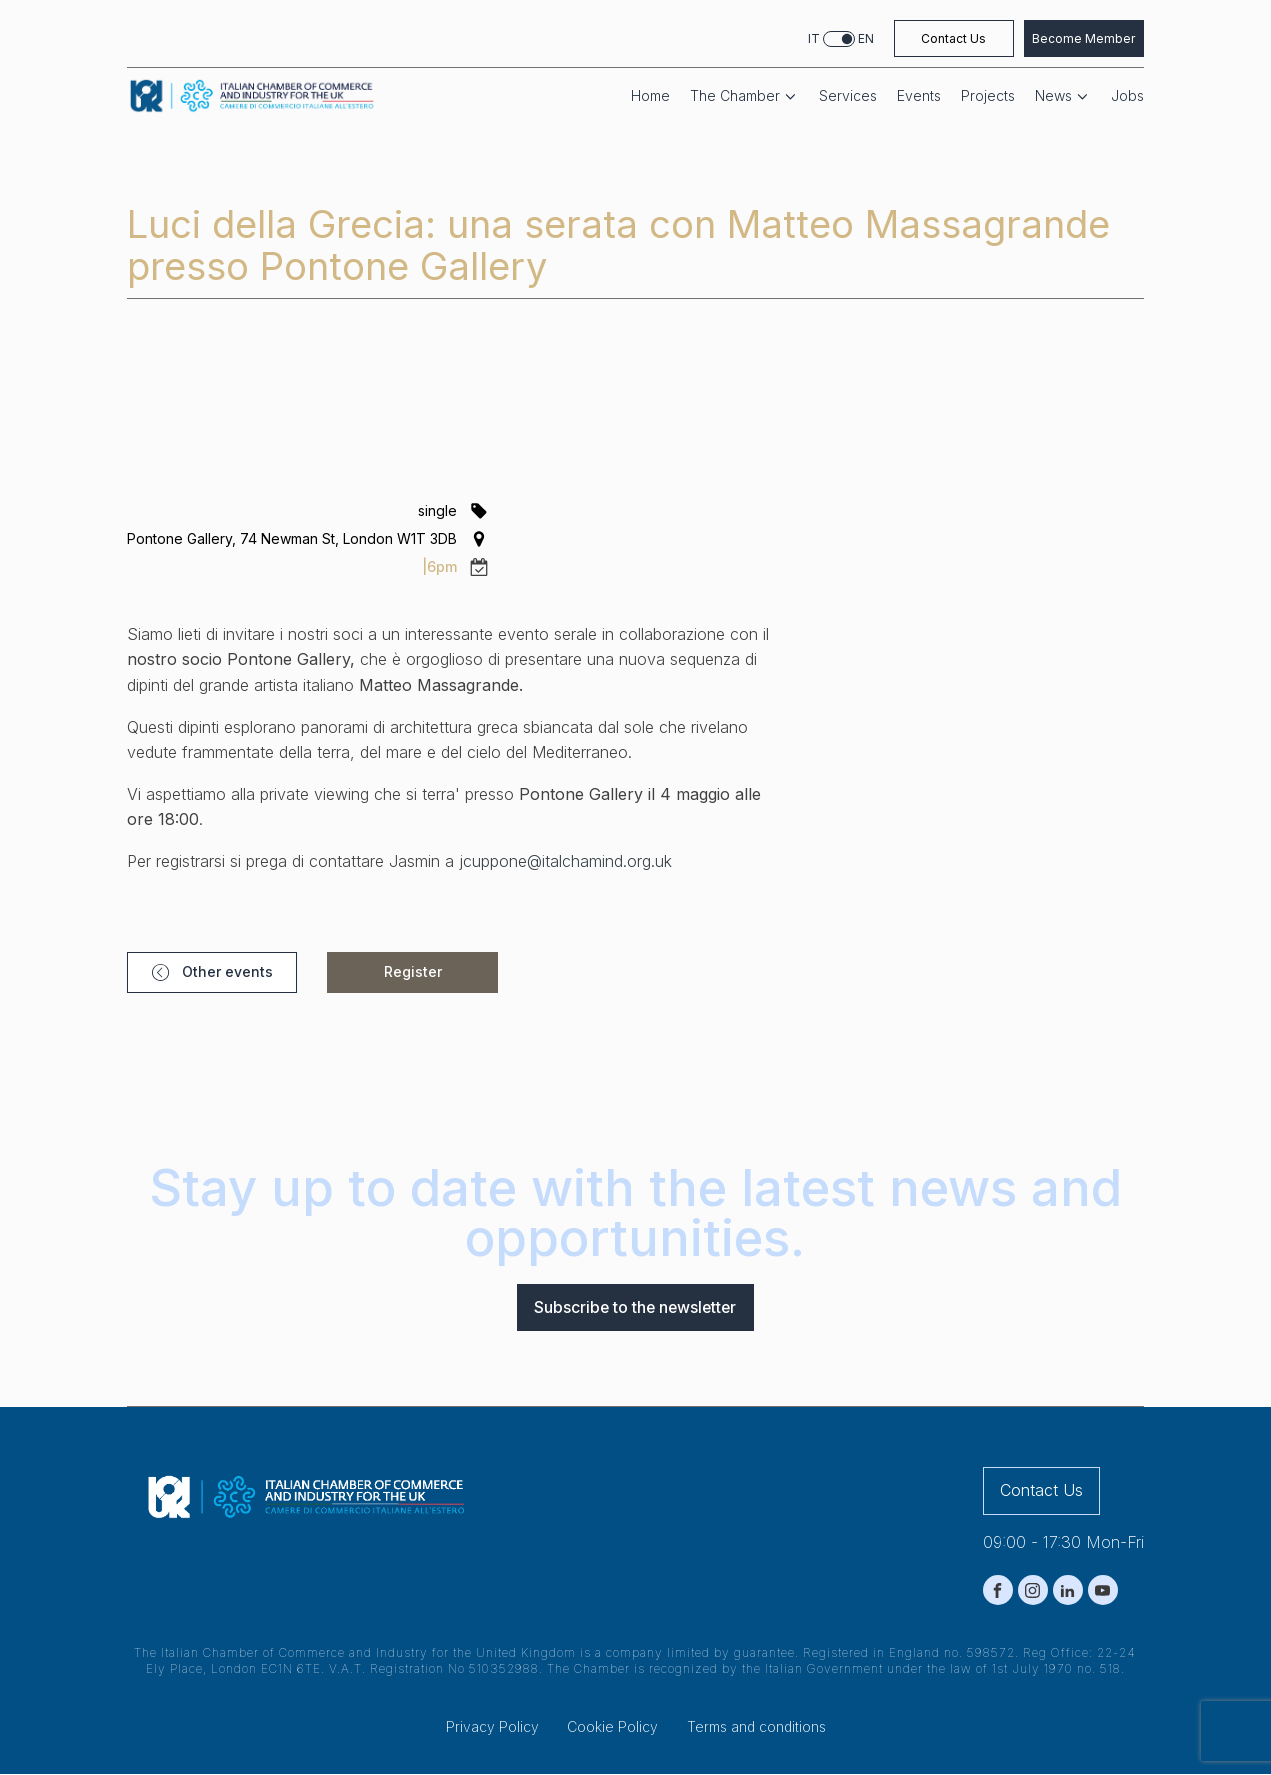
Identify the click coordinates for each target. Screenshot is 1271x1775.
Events (919, 96)
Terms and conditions (756, 1727)
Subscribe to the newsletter (635, 1307)
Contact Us (953, 38)
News (1063, 96)
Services (848, 96)
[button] (202, 972)
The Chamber (744, 96)
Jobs (1127, 96)
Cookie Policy (612, 1727)
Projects (988, 96)
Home (650, 96)
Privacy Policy (492, 1727)
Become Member (1083, 38)
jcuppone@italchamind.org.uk (565, 861)
